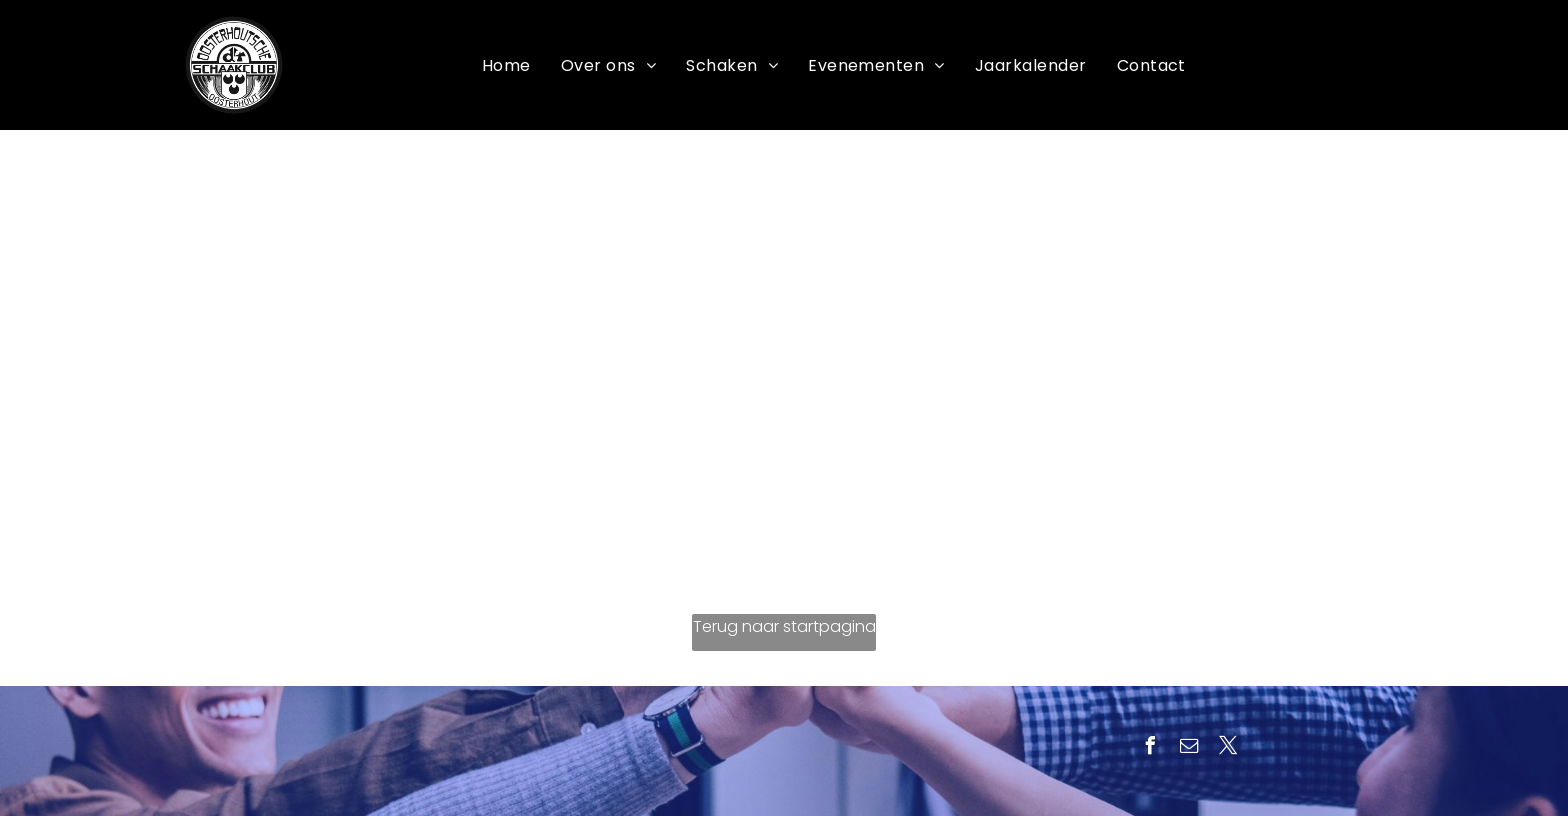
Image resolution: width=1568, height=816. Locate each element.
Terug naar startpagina (784, 626)
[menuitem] (506, 65)
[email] (1189, 748)
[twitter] (1228, 748)
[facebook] (1150, 748)
